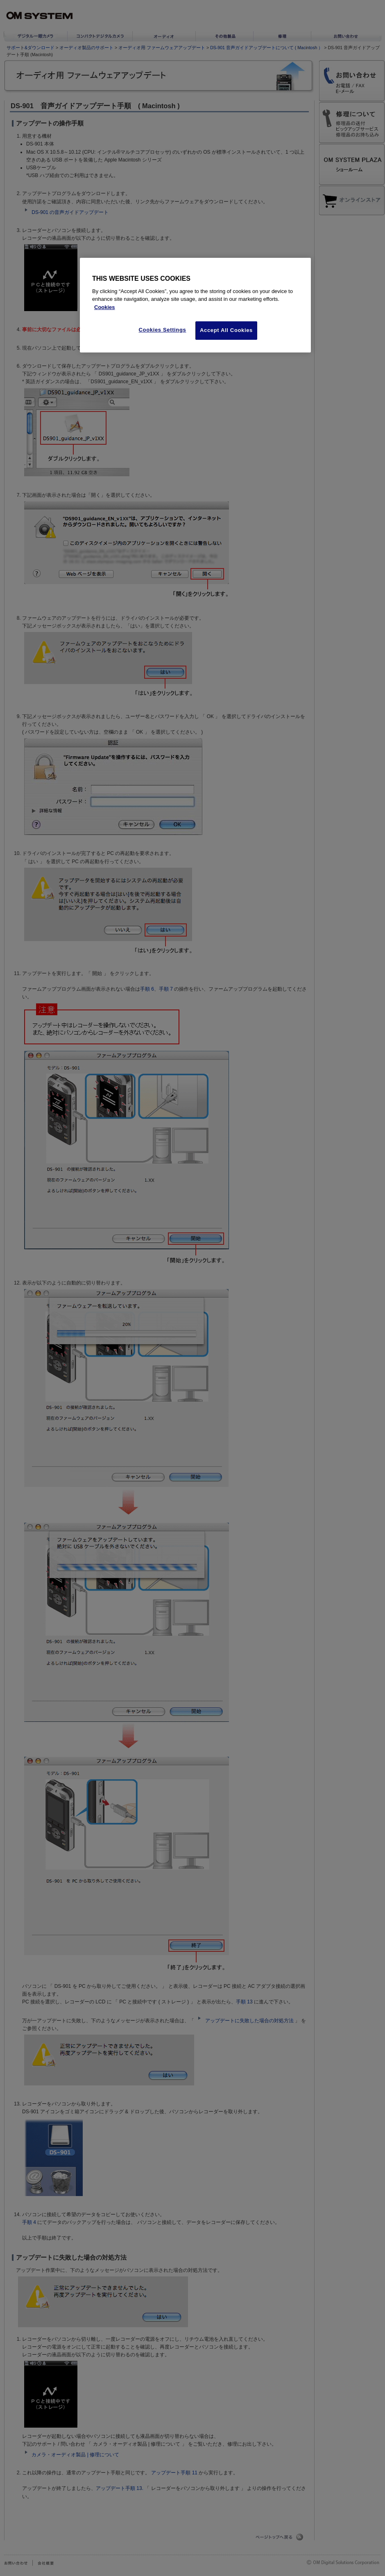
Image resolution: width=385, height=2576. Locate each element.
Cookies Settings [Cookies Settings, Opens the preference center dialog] (162, 330)
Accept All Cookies (226, 330)
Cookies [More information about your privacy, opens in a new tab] (104, 307)
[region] (195, 305)
